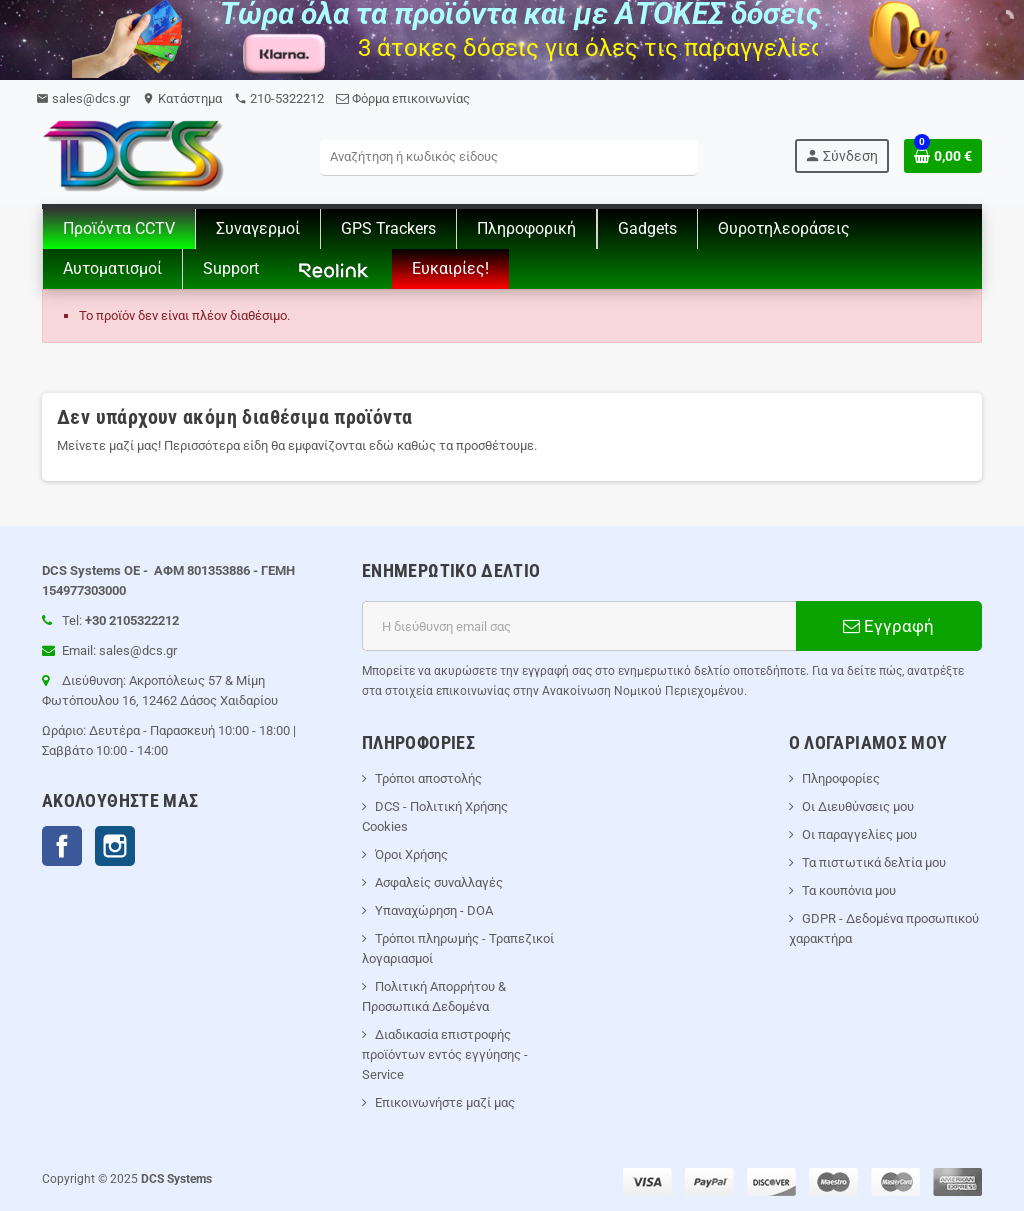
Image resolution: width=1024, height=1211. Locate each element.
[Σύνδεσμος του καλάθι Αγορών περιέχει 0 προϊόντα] (943, 156)
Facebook (62, 846)
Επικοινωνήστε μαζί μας (445, 1102)
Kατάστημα (182, 98)
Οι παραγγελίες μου (859, 834)
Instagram (115, 846)
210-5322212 (279, 98)
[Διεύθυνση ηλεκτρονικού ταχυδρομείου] (579, 626)
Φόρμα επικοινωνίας (403, 98)
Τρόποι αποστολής (428, 778)
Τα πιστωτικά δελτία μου (874, 862)
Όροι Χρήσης (411, 854)
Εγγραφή (888, 626)
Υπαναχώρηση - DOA (434, 910)
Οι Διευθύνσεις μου (858, 806)
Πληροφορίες (841, 778)
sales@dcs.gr (83, 98)
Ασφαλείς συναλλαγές (439, 882)
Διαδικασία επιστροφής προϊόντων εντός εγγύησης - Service (445, 1054)
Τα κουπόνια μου (849, 890)
